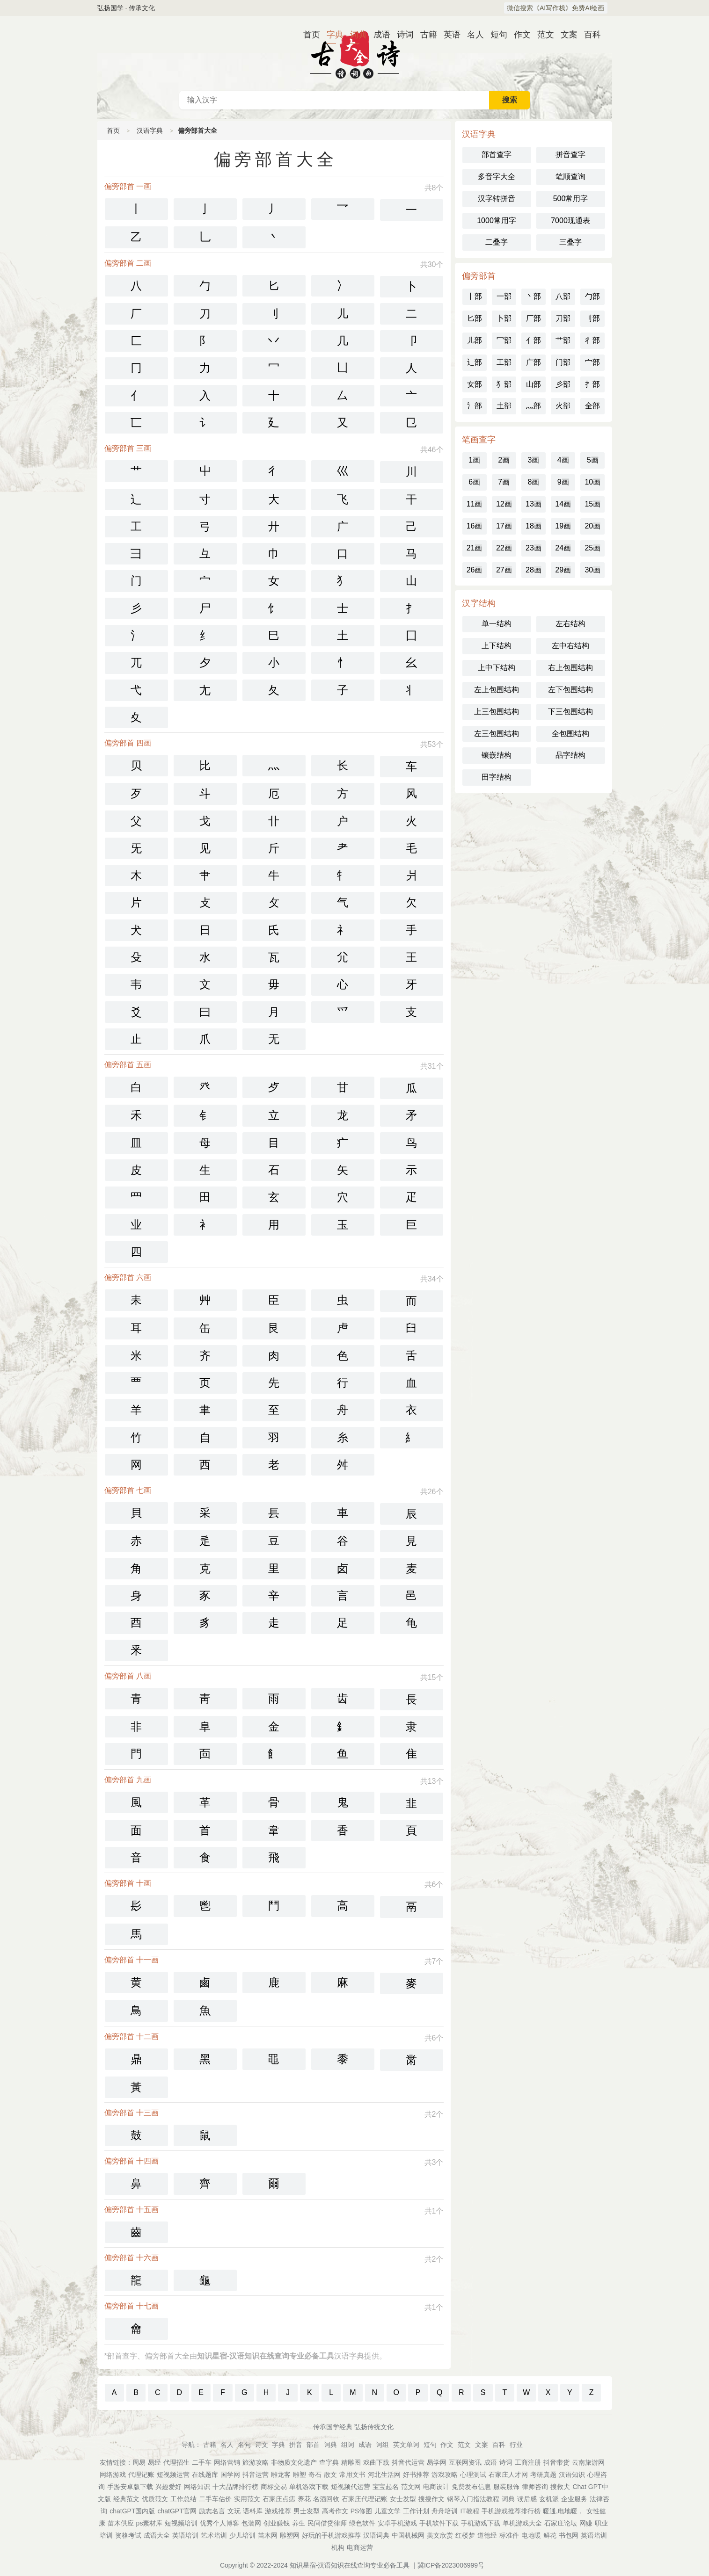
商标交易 (274, 2486)
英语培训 (185, 2535)
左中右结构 (570, 646)
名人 (471, 34)
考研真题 (543, 2474)
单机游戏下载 (309, 2486)
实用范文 (247, 2499)
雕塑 (299, 2474)
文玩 (234, 2511)
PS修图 (362, 2511)
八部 (563, 296)
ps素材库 (149, 2523)
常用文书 (352, 2474)
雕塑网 (290, 2535)
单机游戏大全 (522, 2523)
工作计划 (416, 2511)
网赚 (585, 2523)
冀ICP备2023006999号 (450, 2565)
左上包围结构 (496, 690)
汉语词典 (376, 2535)
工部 (504, 362)
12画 (504, 504)
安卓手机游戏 (397, 2523)
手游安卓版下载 (130, 2486)
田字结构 (497, 777)
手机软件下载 (439, 2523)
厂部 (533, 318)
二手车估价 (215, 2499)
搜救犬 (560, 2486)
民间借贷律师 (327, 2523)
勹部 (592, 296)
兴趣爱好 (168, 2486)
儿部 (474, 340)
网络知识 (197, 2486)
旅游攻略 (255, 2462)
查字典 (329, 2462)
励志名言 (212, 2511)
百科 (588, 34)
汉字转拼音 (496, 199)
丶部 (533, 296)
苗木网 (268, 2535)
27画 (504, 570)
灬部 (533, 406)
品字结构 (570, 755)
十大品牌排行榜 (235, 2486)
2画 (504, 460)
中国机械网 (408, 2535)
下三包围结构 (570, 712)
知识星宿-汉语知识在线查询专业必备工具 (350, 2565)
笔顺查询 (570, 177)
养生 (298, 2523)
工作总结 (183, 2499)
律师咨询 (535, 2486)
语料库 (253, 2511)
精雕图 (351, 2462)
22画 (504, 548)
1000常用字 (496, 220)
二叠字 (496, 242)
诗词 (401, 34)
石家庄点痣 (279, 2499)
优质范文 (155, 2499)
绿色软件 (362, 2523)
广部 (533, 362)
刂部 (592, 318)
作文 (518, 34)
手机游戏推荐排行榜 (511, 2511)
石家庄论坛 (560, 2523)
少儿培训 (242, 2535)
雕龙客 (281, 2474)
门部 (563, 362)
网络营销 (227, 2462)
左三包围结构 (496, 734)
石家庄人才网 (508, 2474)
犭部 (504, 384)
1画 (474, 460)
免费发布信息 (471, 2486)
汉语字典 (150, 130)
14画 (563, 504)
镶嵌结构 (497, 755)
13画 (533, 504)
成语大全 (157, 2535)
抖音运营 (255, 2474)
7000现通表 (570, 220)
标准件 (509, 2535)
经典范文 (126, 2499)
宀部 (592, 362)
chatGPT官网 (176, 2511)
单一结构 (497, 624)
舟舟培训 (444, 2511)
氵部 (474, 406)
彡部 (563, 384)
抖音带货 (556, 2462)
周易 (139, 2462)
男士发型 (306, 2511)
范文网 (411, 2486)
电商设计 (436, 2486)
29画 (563, 570)
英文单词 (406, 2444)
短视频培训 (181, 2523)
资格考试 (128, 2535)
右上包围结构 (570, 668)
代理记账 (141, 2474)
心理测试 (473, 2474)
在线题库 (205, 2474)
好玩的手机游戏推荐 (331, 2535)
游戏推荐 (278, 2511)
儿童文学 (387, 2511)
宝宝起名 (386, 2486)
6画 (474, 482)
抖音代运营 (408, 2462)
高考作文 (335, 2511)
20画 (592, 526)
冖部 (504, 340)
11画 (474, 504)
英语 (448, 34)
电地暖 (531, 2535)
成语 (378, 34)
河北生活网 (384, 2474)
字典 (331, 34)
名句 (244, 2444)
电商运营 (360, 2547)
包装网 (251, 2523)
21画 (474, 548)
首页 (308, 34)
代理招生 (176, 2462)
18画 (533, 526)
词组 (382, 2444)
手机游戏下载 (480, 2523)
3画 (534, 460)
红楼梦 (465, 2535)
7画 (504, 482)
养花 (304, 2499)
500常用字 (570, 199)
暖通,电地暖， (563, 2511)
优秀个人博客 (219, 2523)
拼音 (295, 2444)
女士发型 (403, 2499)
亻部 (533, 340)
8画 (534, 482)
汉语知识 (572, 2474)
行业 (516, 2444)
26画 (474, 570)
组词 (347, 2444)
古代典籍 (355, 53)
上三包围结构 (496, 712)
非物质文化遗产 (294, 2462)
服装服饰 (506, 2486)
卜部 (504, 318)
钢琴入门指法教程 (473, 2499)
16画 (474, 526)
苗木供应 (121, 2523)
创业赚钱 (276, 2523)
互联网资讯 (465, 2462)
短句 (495, 34)
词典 (354, 34)
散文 (330, 2474)
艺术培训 (214, 2535)
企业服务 (574, 2499)
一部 (504, 296)
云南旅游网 (588, 2462)
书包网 (568, 2535)
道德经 (487, 2535)
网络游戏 (113, 2474)
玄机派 (549, 2499)
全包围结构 (570, 734)
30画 (592, 570)
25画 (592, 548)
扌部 (592, 384)
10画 (592, 482)
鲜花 (549, 2535)
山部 (533, 384)
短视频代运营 (350, 2486)
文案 (565, 34)
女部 (474, 384)
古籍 (425, 34)
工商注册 (528, 2462)
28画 (533, 570)
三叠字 (570, 242)
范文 (542, 34)
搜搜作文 (431, 2499)
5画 (593, 460)
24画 (563, 548)
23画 (533, 548)
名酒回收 (326, 2499)
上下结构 (497, 646)
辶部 (474, 362)
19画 (563, 526)
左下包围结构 (570, 690)
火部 (563, 406)
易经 (154, 2462)
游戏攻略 (444, 2474)
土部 (504, 406)
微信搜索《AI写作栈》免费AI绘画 (555, 8)
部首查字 (497, 155)
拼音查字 (570, 155)
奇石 (315, 2474)
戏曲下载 (376, 2462)
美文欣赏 (440, 2535)
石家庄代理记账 (364, 2499)
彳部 (592, 340)
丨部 (474, 296)
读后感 (527, 2499)
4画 (563, 460)
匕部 (474, 318)
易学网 (436, 2462)
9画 (563, 482)
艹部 (563, 340)
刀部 (563, 318)
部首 (313, 2444)
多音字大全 (496, 177)
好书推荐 (416, 2474)
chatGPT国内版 (132, 2511)
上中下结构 (496, 668)
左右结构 (570, 624)
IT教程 (469, 2511)
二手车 (202, 2462)
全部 (592, 406)
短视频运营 (173, 2474)
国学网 (230, 2474)
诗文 (261, 2444)
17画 (504, 526)
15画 (592, 504)
